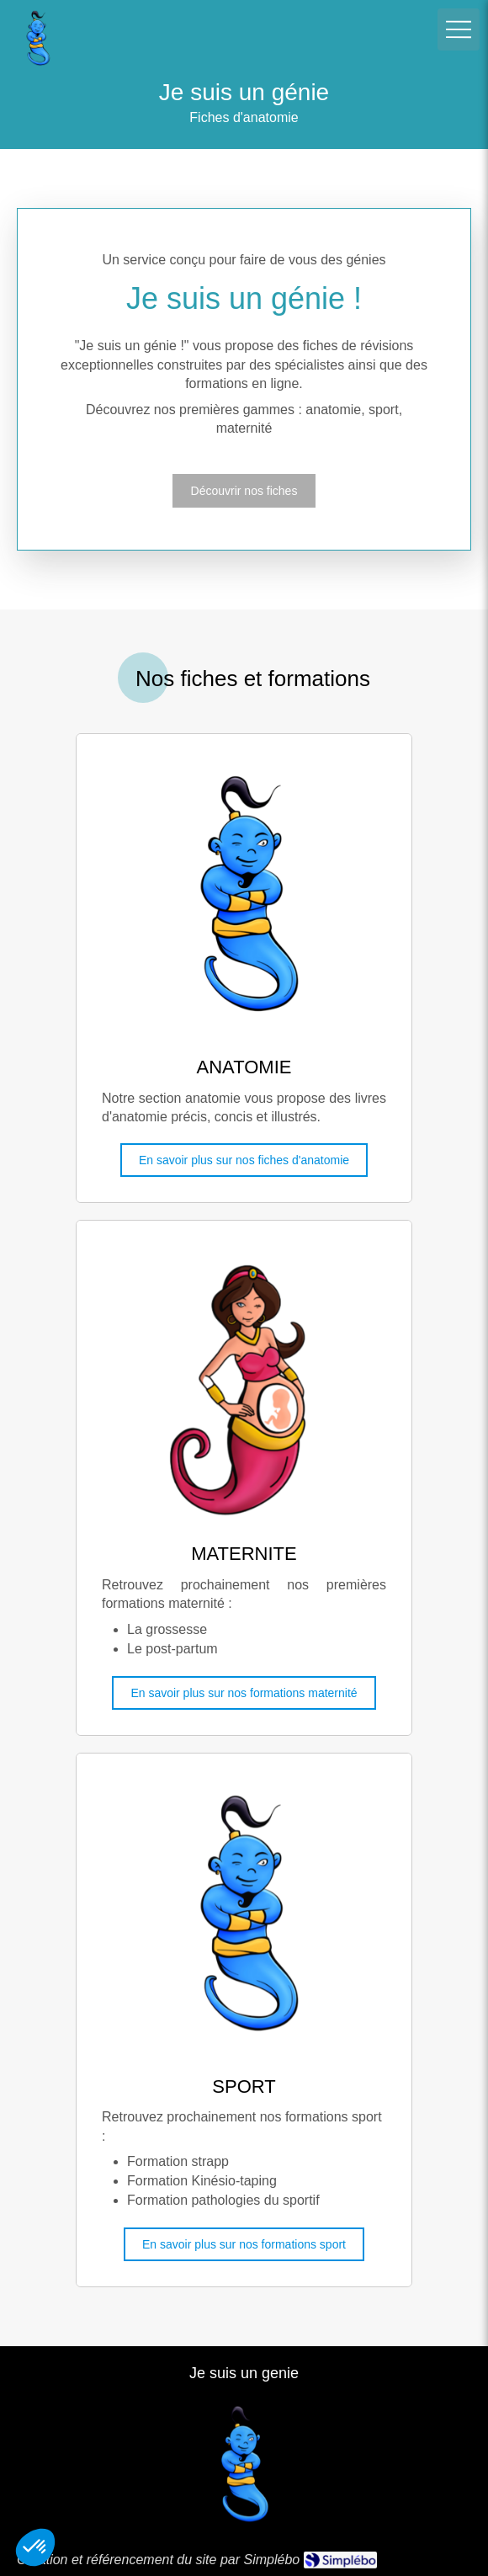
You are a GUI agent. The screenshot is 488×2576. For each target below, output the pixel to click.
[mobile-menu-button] (459, 29)
